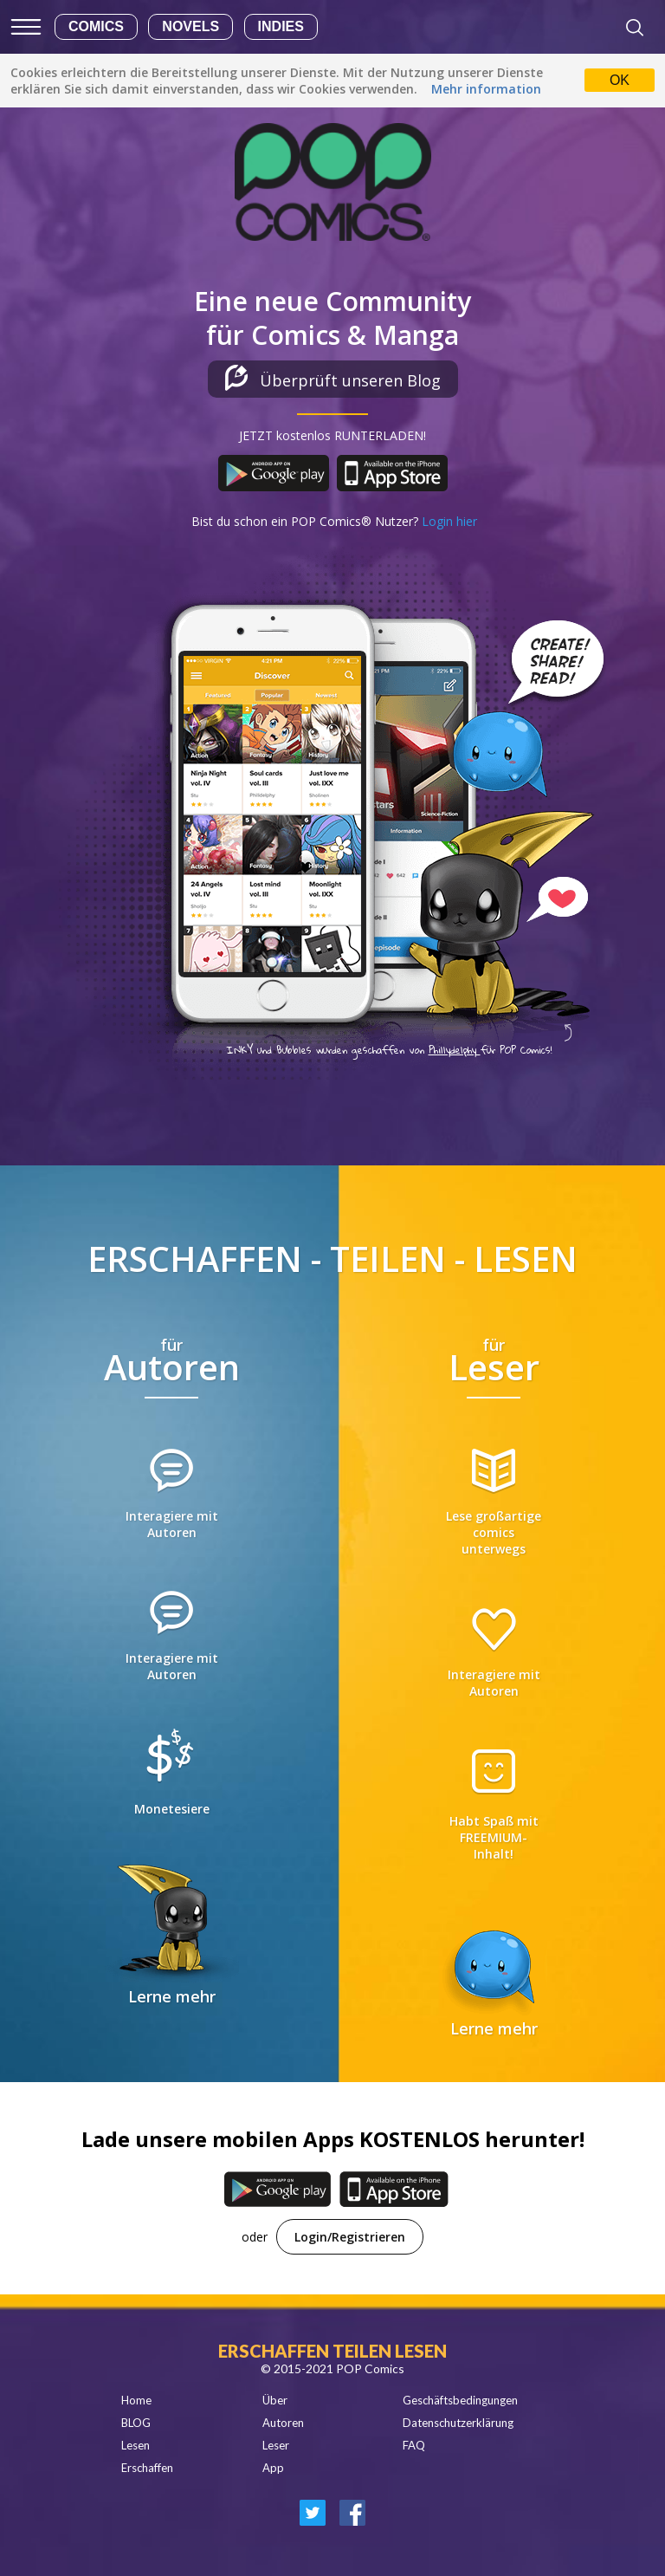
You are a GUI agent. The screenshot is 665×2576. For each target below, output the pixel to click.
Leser (275, 2445)
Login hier (449, 521)
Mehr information (486, 89)
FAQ (414, 2445)
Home (136, 2400)
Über (274, 2400)
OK (619, 80)
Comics (96, 26)
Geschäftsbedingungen (460, 2400)
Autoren (283, 2423)
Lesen (135, 2445)
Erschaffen (147, 2468)
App (273, 2468)
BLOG (136, 2423)
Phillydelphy (455, 1050)
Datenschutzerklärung (458, 2423)
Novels (190, 26)
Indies (281, 26)
